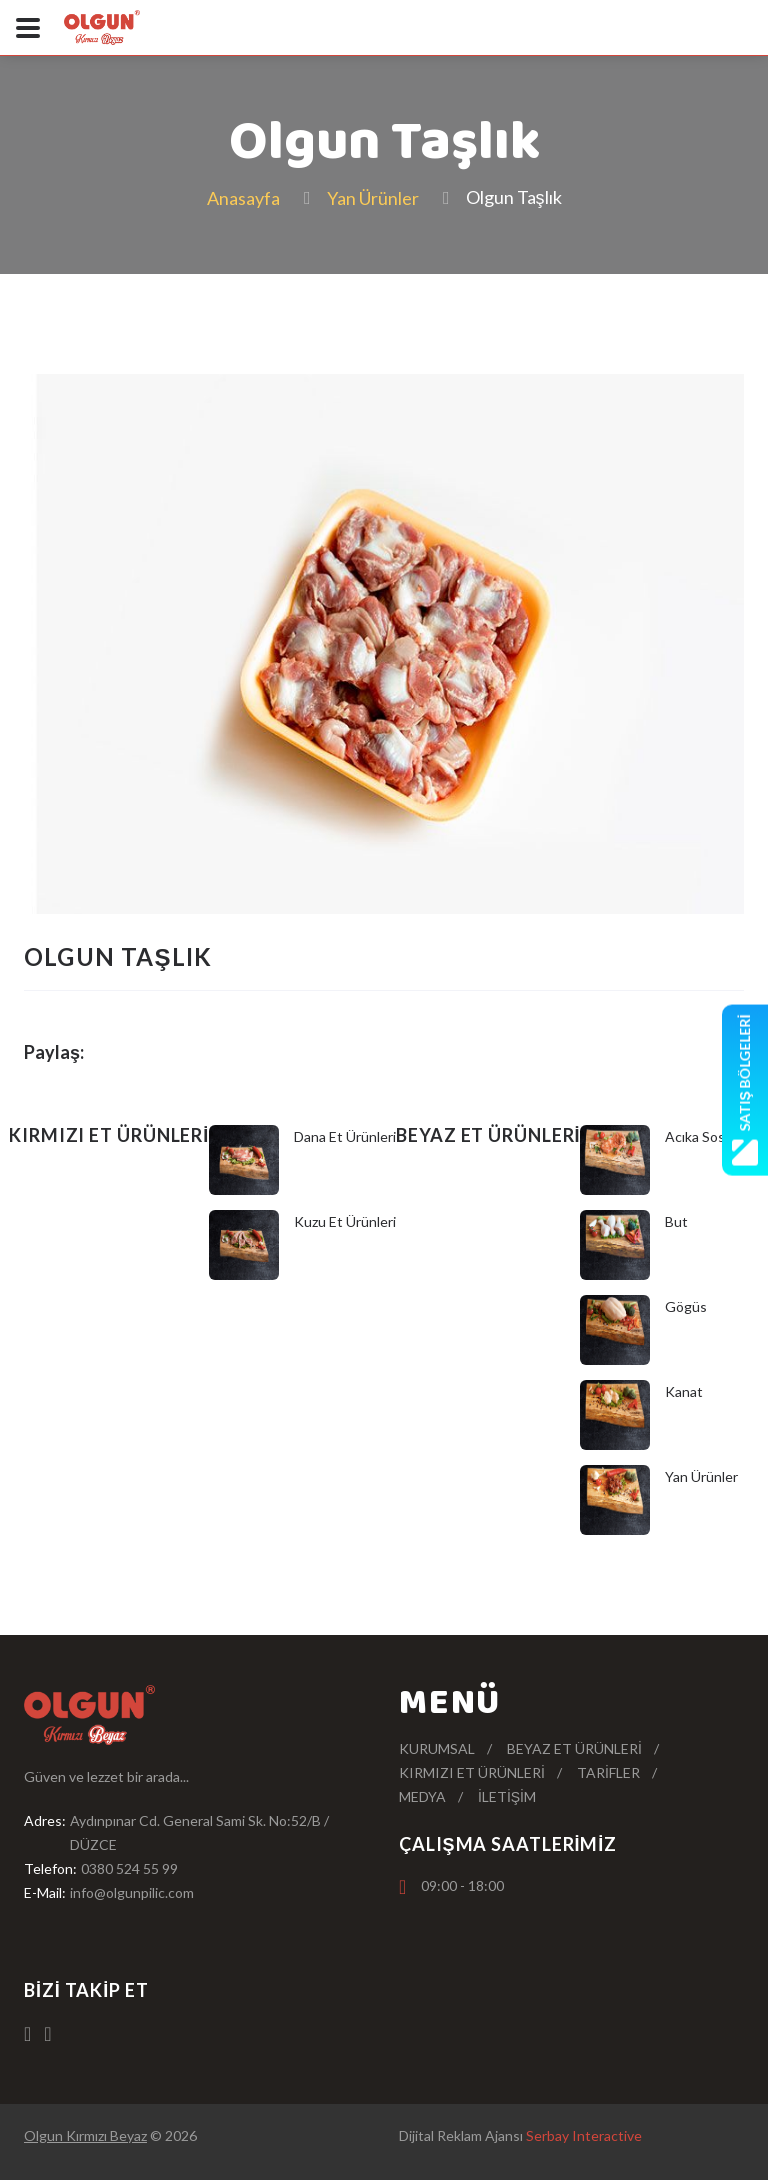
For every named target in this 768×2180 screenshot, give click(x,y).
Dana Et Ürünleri (345, 1136)
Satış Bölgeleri (745, 1089)
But (676, 1221)
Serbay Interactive (584, 2135)
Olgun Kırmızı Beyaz (85, 2135)
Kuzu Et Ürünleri (345, 1221)
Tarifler (608, 1772)
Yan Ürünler (373, 198)
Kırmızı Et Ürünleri (472, 1772)
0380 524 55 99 (129, 1868)
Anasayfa (243, 198)
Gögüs (686, 1306)
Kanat (684, 1391)
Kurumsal (437, 1748)
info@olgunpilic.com (132, 1892)
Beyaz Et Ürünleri (574, 1748)
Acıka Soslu (700, 1136)
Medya (422, 1796)
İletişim (507, 1796)
